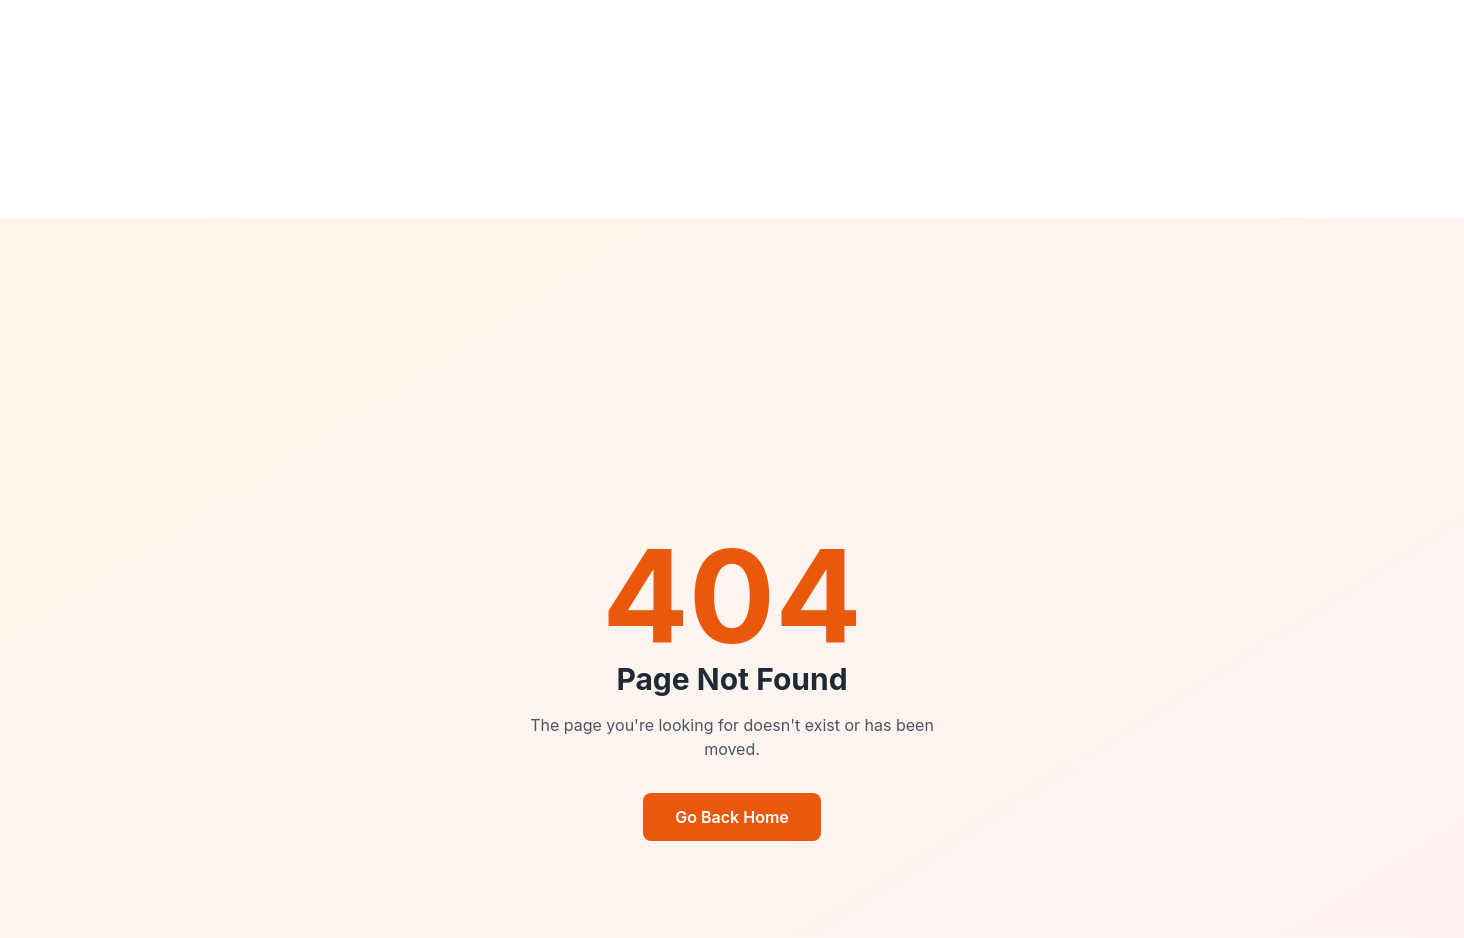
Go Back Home (732, 817)
